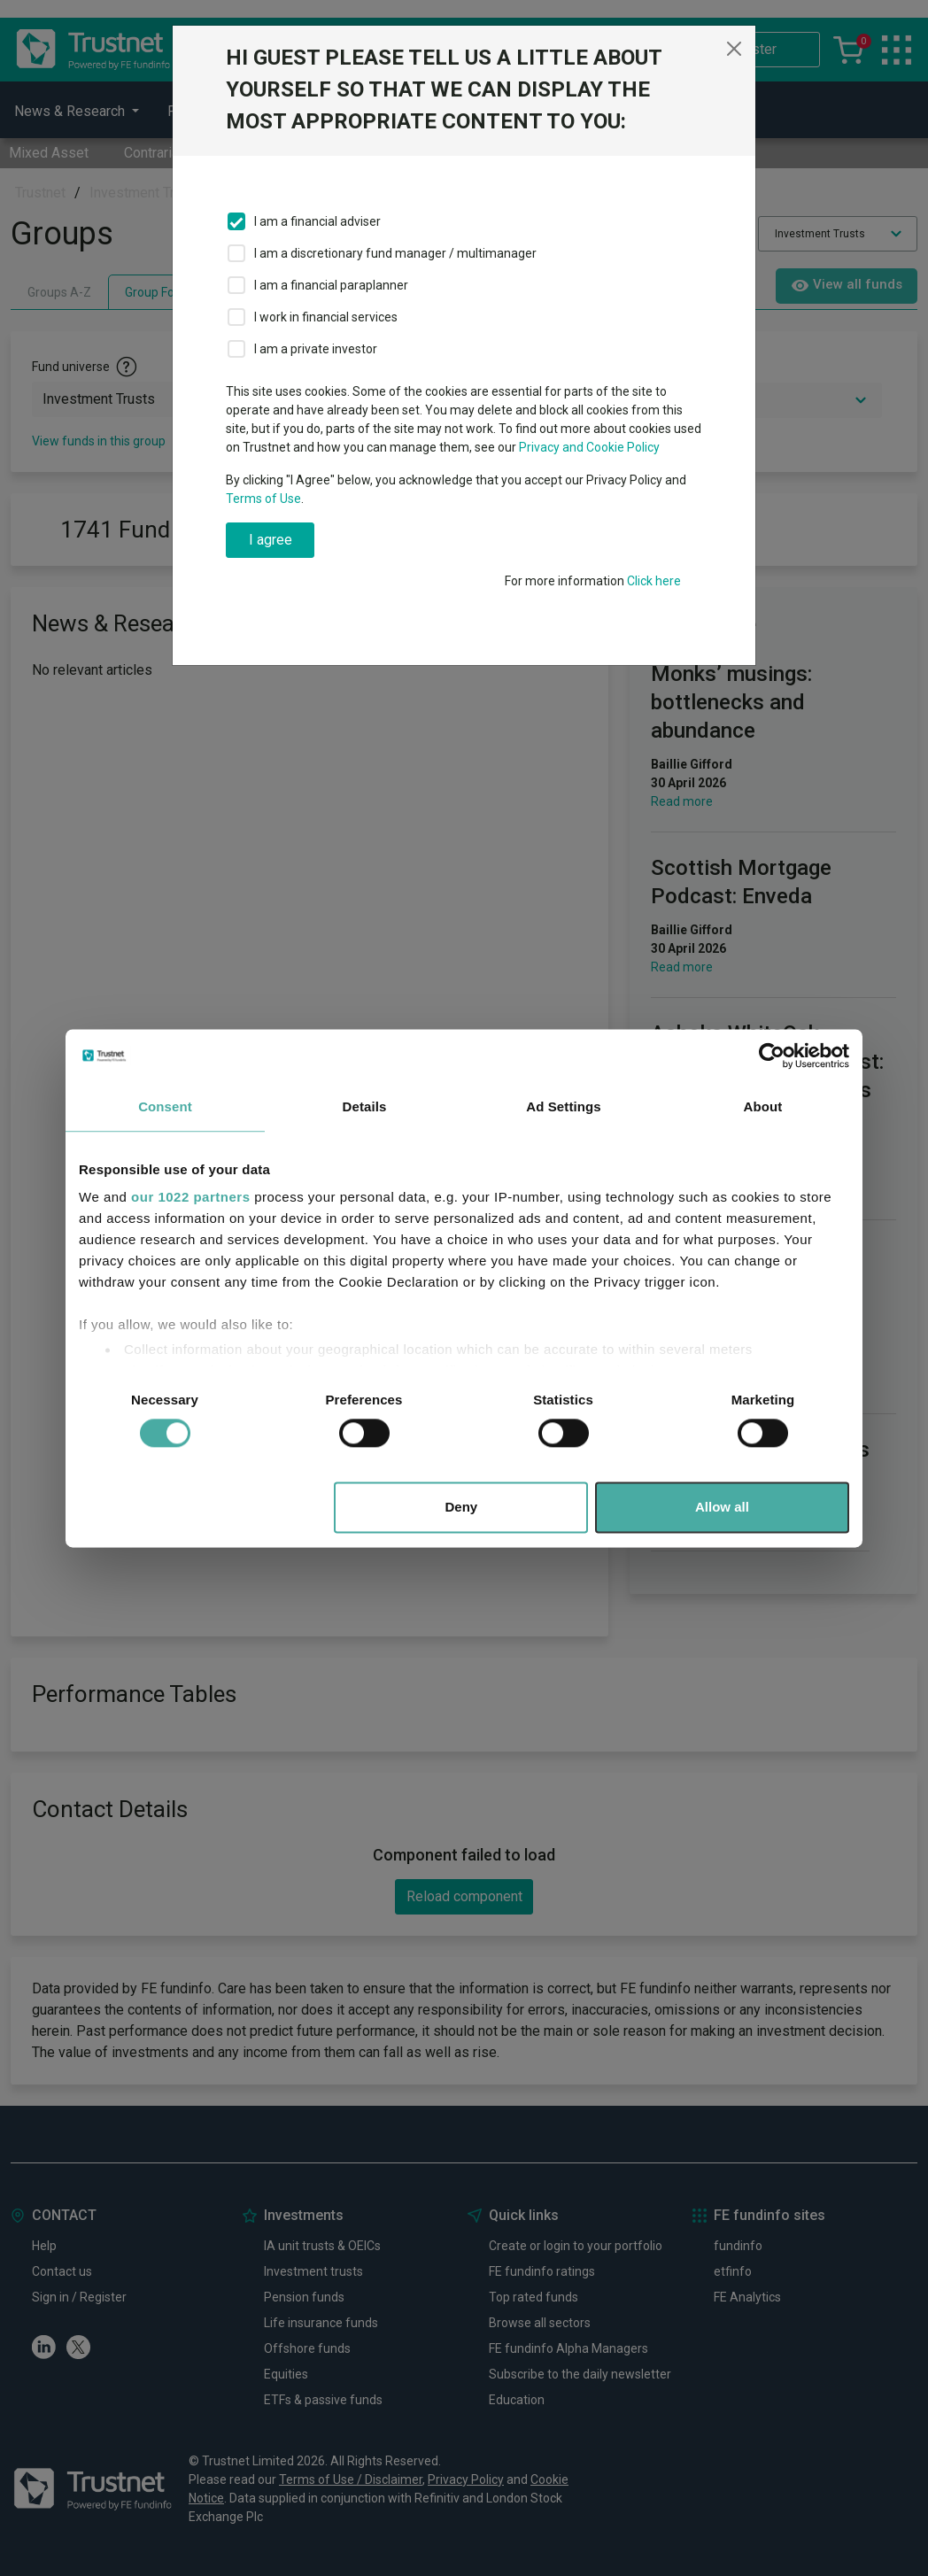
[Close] (734, 49)
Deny (461, 1506)
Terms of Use (263, 498)
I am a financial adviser (317, 221)
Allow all (722, 1506)
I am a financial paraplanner (331, 285)
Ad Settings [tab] (563, 1106)
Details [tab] (365, 1106)
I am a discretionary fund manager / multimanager (395, 253)
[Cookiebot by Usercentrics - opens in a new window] (771, 1055)
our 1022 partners (190, 1196)
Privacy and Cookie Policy (589, 447)
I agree (270, 539)
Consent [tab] (165, 1106)
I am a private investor (315, 349)
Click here (654, 581)
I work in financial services (326, 317)
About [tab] (763, 1106)
